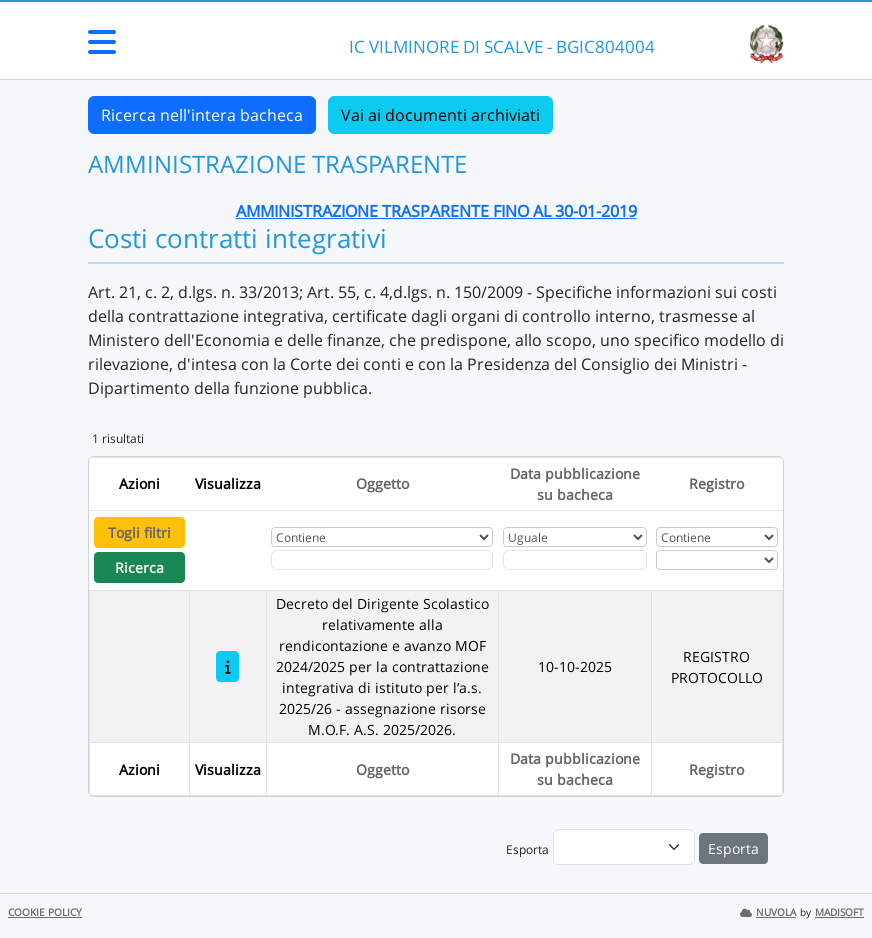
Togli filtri (139, 532)
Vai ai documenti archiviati (440, 115)
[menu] (624, 847)
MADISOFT (839, 912)
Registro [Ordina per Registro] (716, 483)
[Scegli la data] (575, 560)
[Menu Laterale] (102, 48)
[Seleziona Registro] (717, 560)
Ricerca (139, 567)
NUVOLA (768, 912)
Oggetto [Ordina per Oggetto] (382, 483)
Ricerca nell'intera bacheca (202, 115)
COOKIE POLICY (45, 912)
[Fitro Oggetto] (382, 560)
